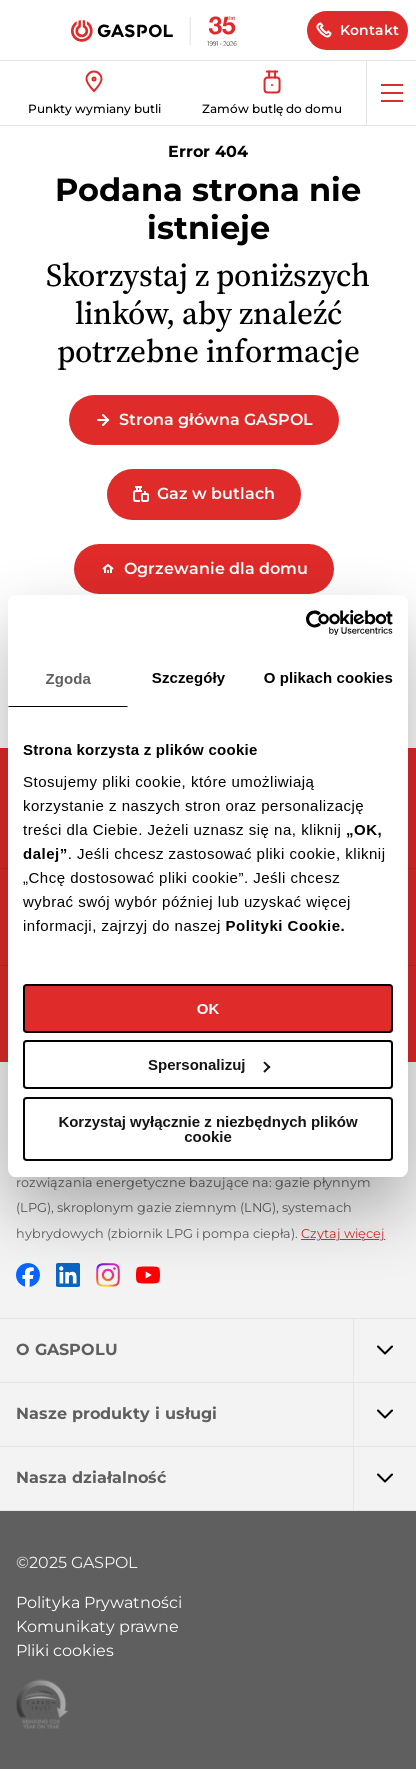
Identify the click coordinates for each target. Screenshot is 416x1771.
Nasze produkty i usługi (216, 1414)
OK (208, 1008)
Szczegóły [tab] (188, 677)
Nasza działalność (216, 1478)
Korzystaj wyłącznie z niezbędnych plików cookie (207, 1129)
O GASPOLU (216, 1350)
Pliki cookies (65, 1650)
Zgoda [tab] (68, 678)
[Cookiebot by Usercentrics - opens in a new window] (305, 623)
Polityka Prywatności (99, 1602)
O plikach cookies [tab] (328, 677)
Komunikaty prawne (97, 1626)
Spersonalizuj (209, 1064)
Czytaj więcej (343, 1233)
